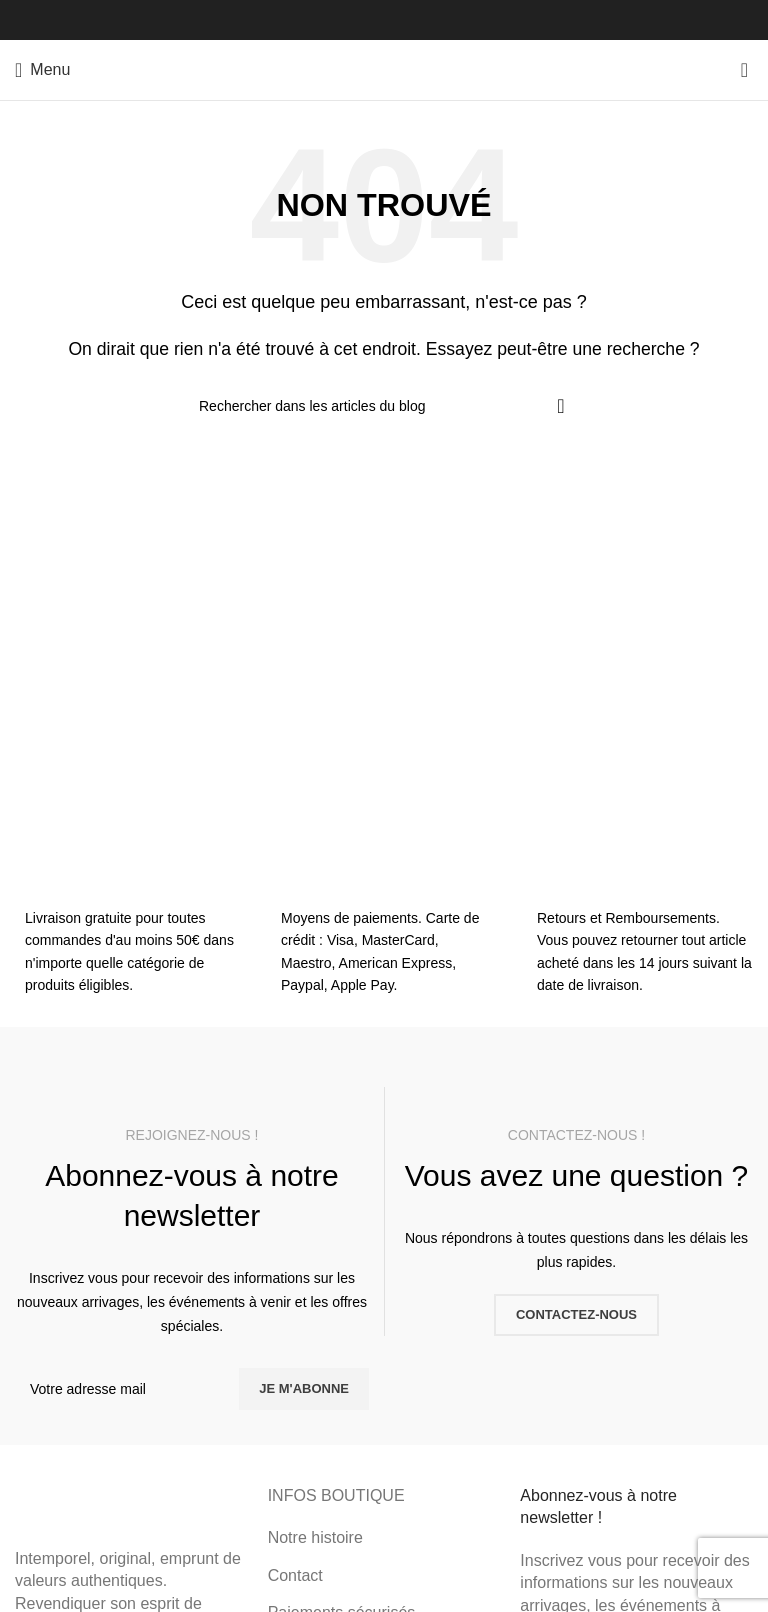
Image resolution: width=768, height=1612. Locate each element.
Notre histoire (315, 1537)
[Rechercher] (384, 406)
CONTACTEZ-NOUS (576, 1314)
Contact (295, 1575)
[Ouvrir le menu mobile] (42, 70)
